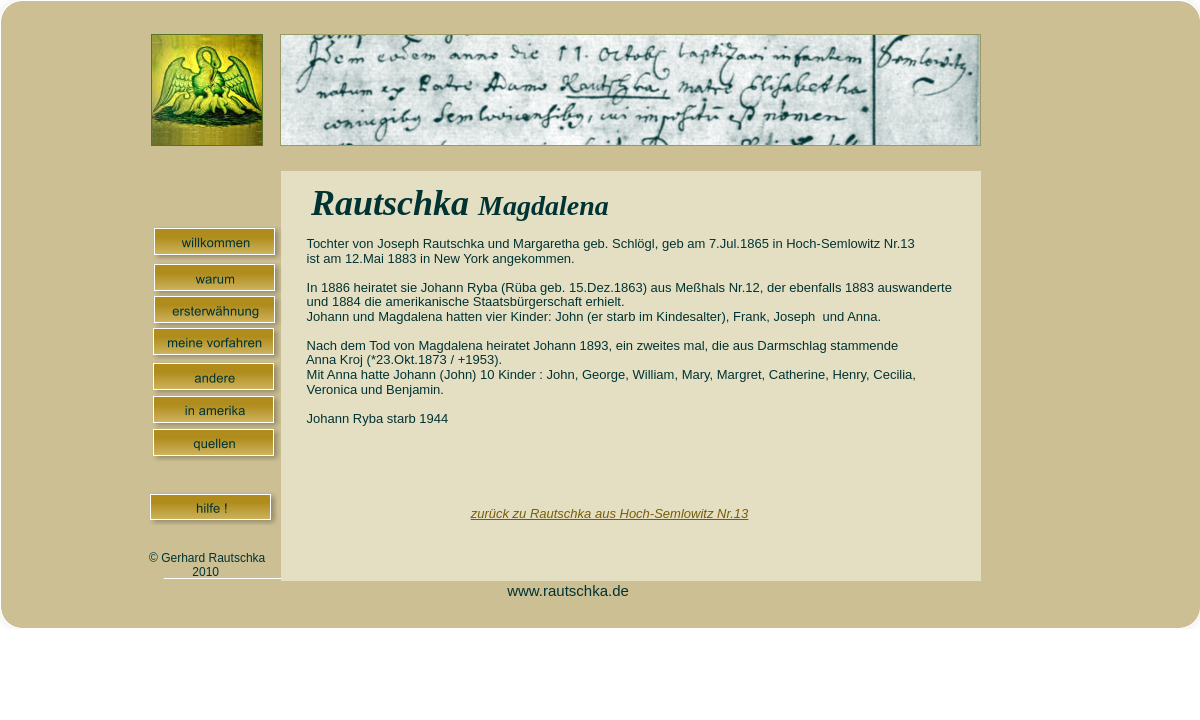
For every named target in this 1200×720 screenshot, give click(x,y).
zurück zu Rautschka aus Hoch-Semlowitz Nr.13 (610, 513)
